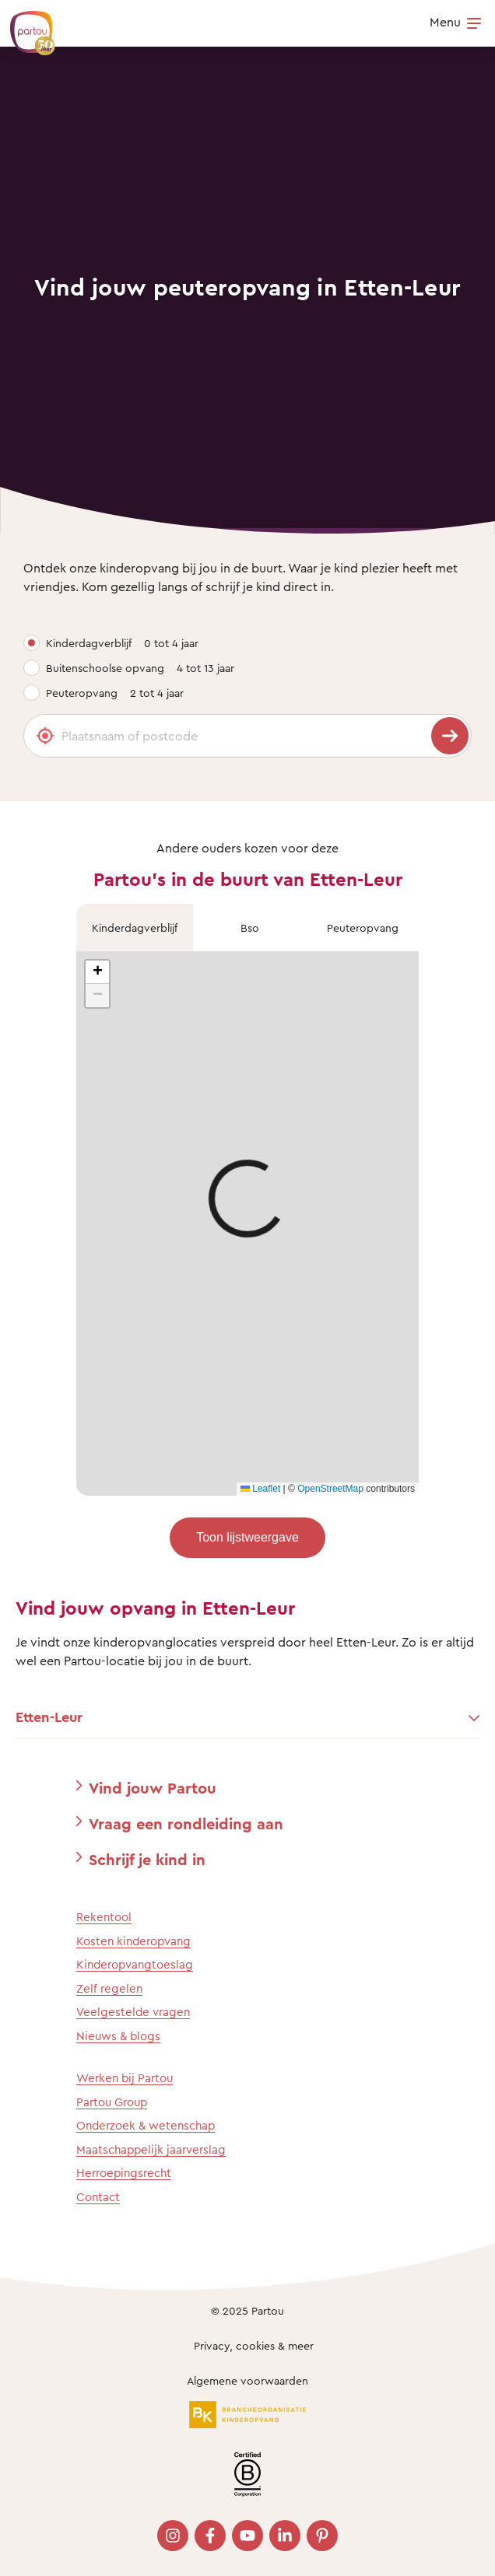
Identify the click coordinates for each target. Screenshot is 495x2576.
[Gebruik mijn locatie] (45, 735)
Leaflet (260, 1488)
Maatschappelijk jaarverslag (151, 2149)
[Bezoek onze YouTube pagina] (247, 2535)
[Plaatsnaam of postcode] (247, 736)
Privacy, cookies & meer (254, 2345)
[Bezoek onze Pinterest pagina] (322, 2535)
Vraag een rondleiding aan (186, 1823)
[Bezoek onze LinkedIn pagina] (284, 2535)
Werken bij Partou (124, 2077)
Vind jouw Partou (152, 1787)
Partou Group (111, 2102)
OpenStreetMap (330, 1488)
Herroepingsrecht (123, 2172)
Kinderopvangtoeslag (134, 1964)
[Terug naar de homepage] (25, 25)
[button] (97, 972)
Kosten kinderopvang (133, 1941)
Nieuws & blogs (118, 2035)
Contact (98, 2196)
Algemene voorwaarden (247, 2380)
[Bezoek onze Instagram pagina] (172, 2535)
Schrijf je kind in (147, 1859)
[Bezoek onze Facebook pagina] (210, 2535)
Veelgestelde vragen (133, 2011)
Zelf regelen (109, 1988)
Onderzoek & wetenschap (145, 2125)
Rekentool (104, 1916)
